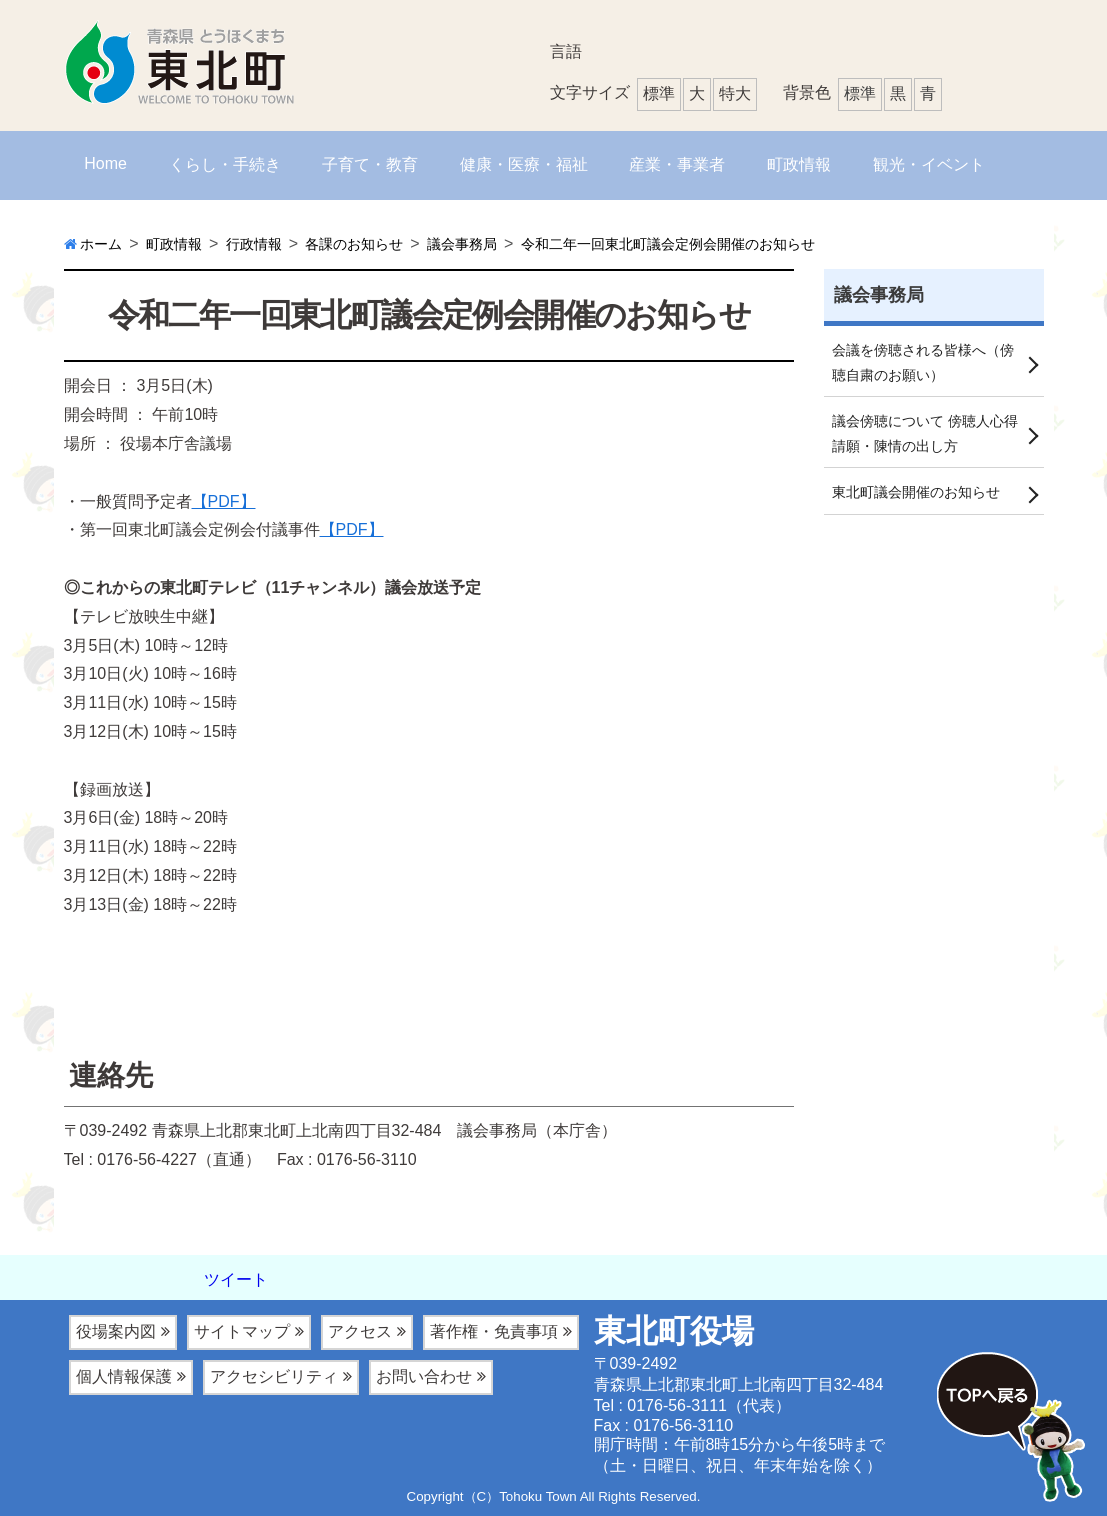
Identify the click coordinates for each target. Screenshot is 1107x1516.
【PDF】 (224, 501)
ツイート (236, 1279)
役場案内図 (116, 1331)
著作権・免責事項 (494, 1331)
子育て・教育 (370, 164)
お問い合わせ (424, 1376)
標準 (860, 93)
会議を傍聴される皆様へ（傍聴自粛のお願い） (923, 363)
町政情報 (799, 164)
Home (105, 163)
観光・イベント (929, 164)
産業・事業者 (677, 164)
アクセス (360, 1331)
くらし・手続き (225, 164)
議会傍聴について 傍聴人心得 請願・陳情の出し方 (925, 436)
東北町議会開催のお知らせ (916, 496)
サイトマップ (242, 1331)
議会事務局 (879, 295)
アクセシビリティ (274, 1376)
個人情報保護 (124, 1376)
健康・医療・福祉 (524, 164)
